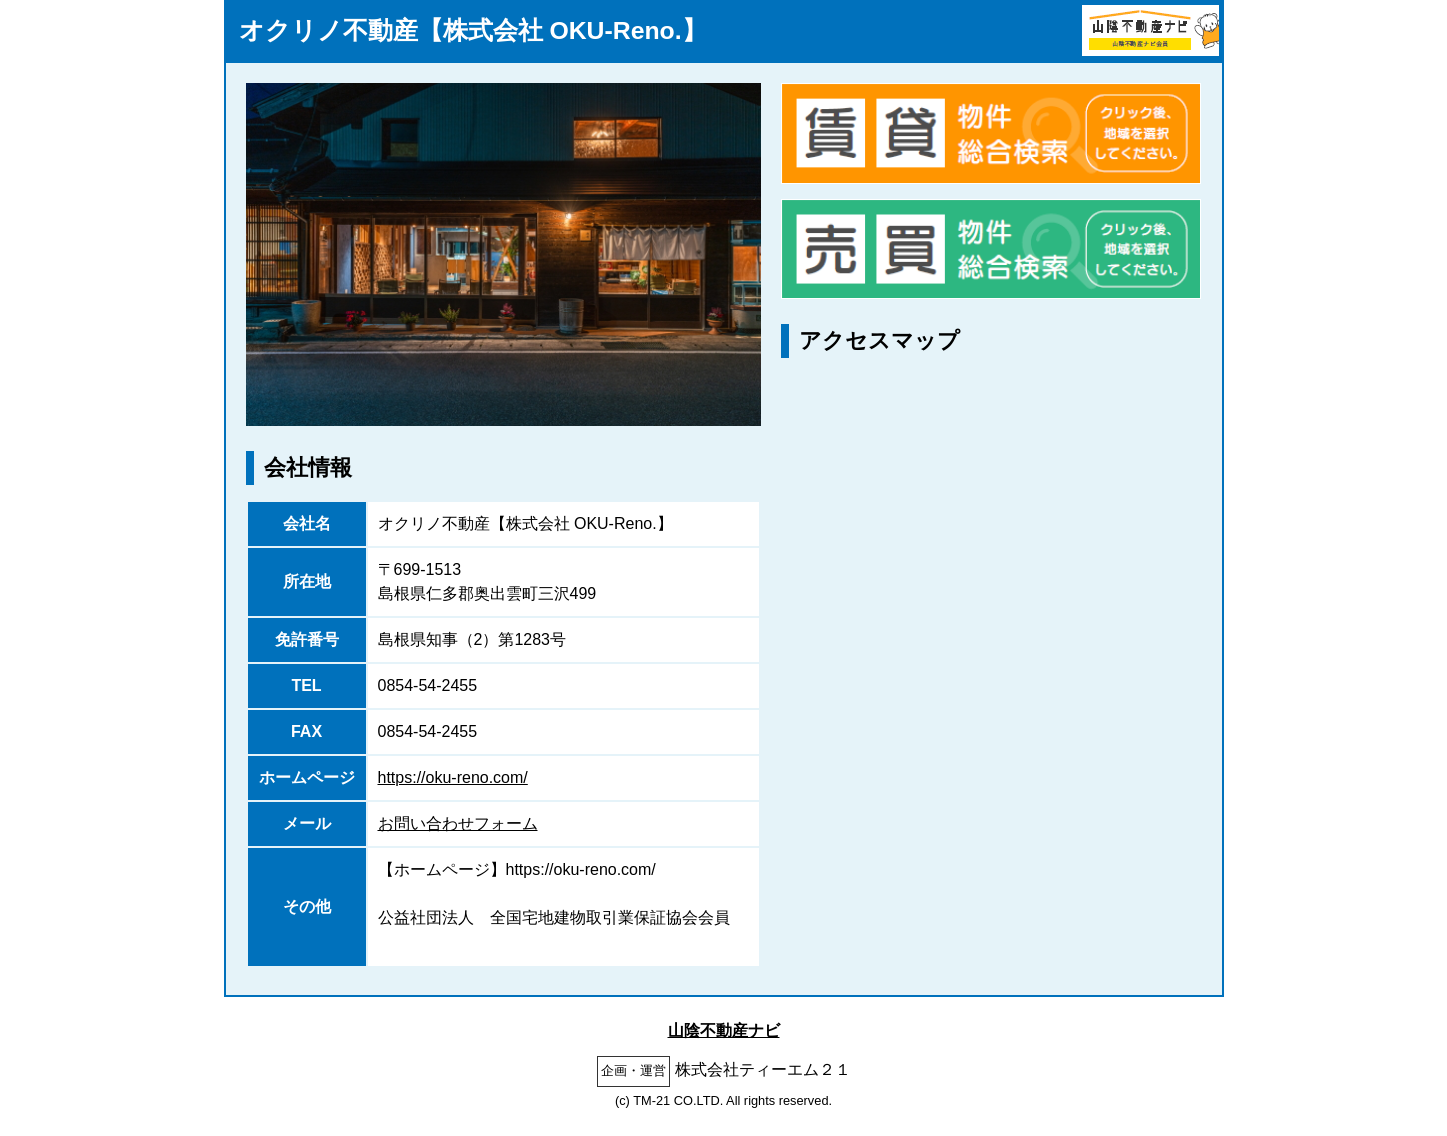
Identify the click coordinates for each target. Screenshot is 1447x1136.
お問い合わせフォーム (458, 823)
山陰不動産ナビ (724, 1030)
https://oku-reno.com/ (453, 777)
